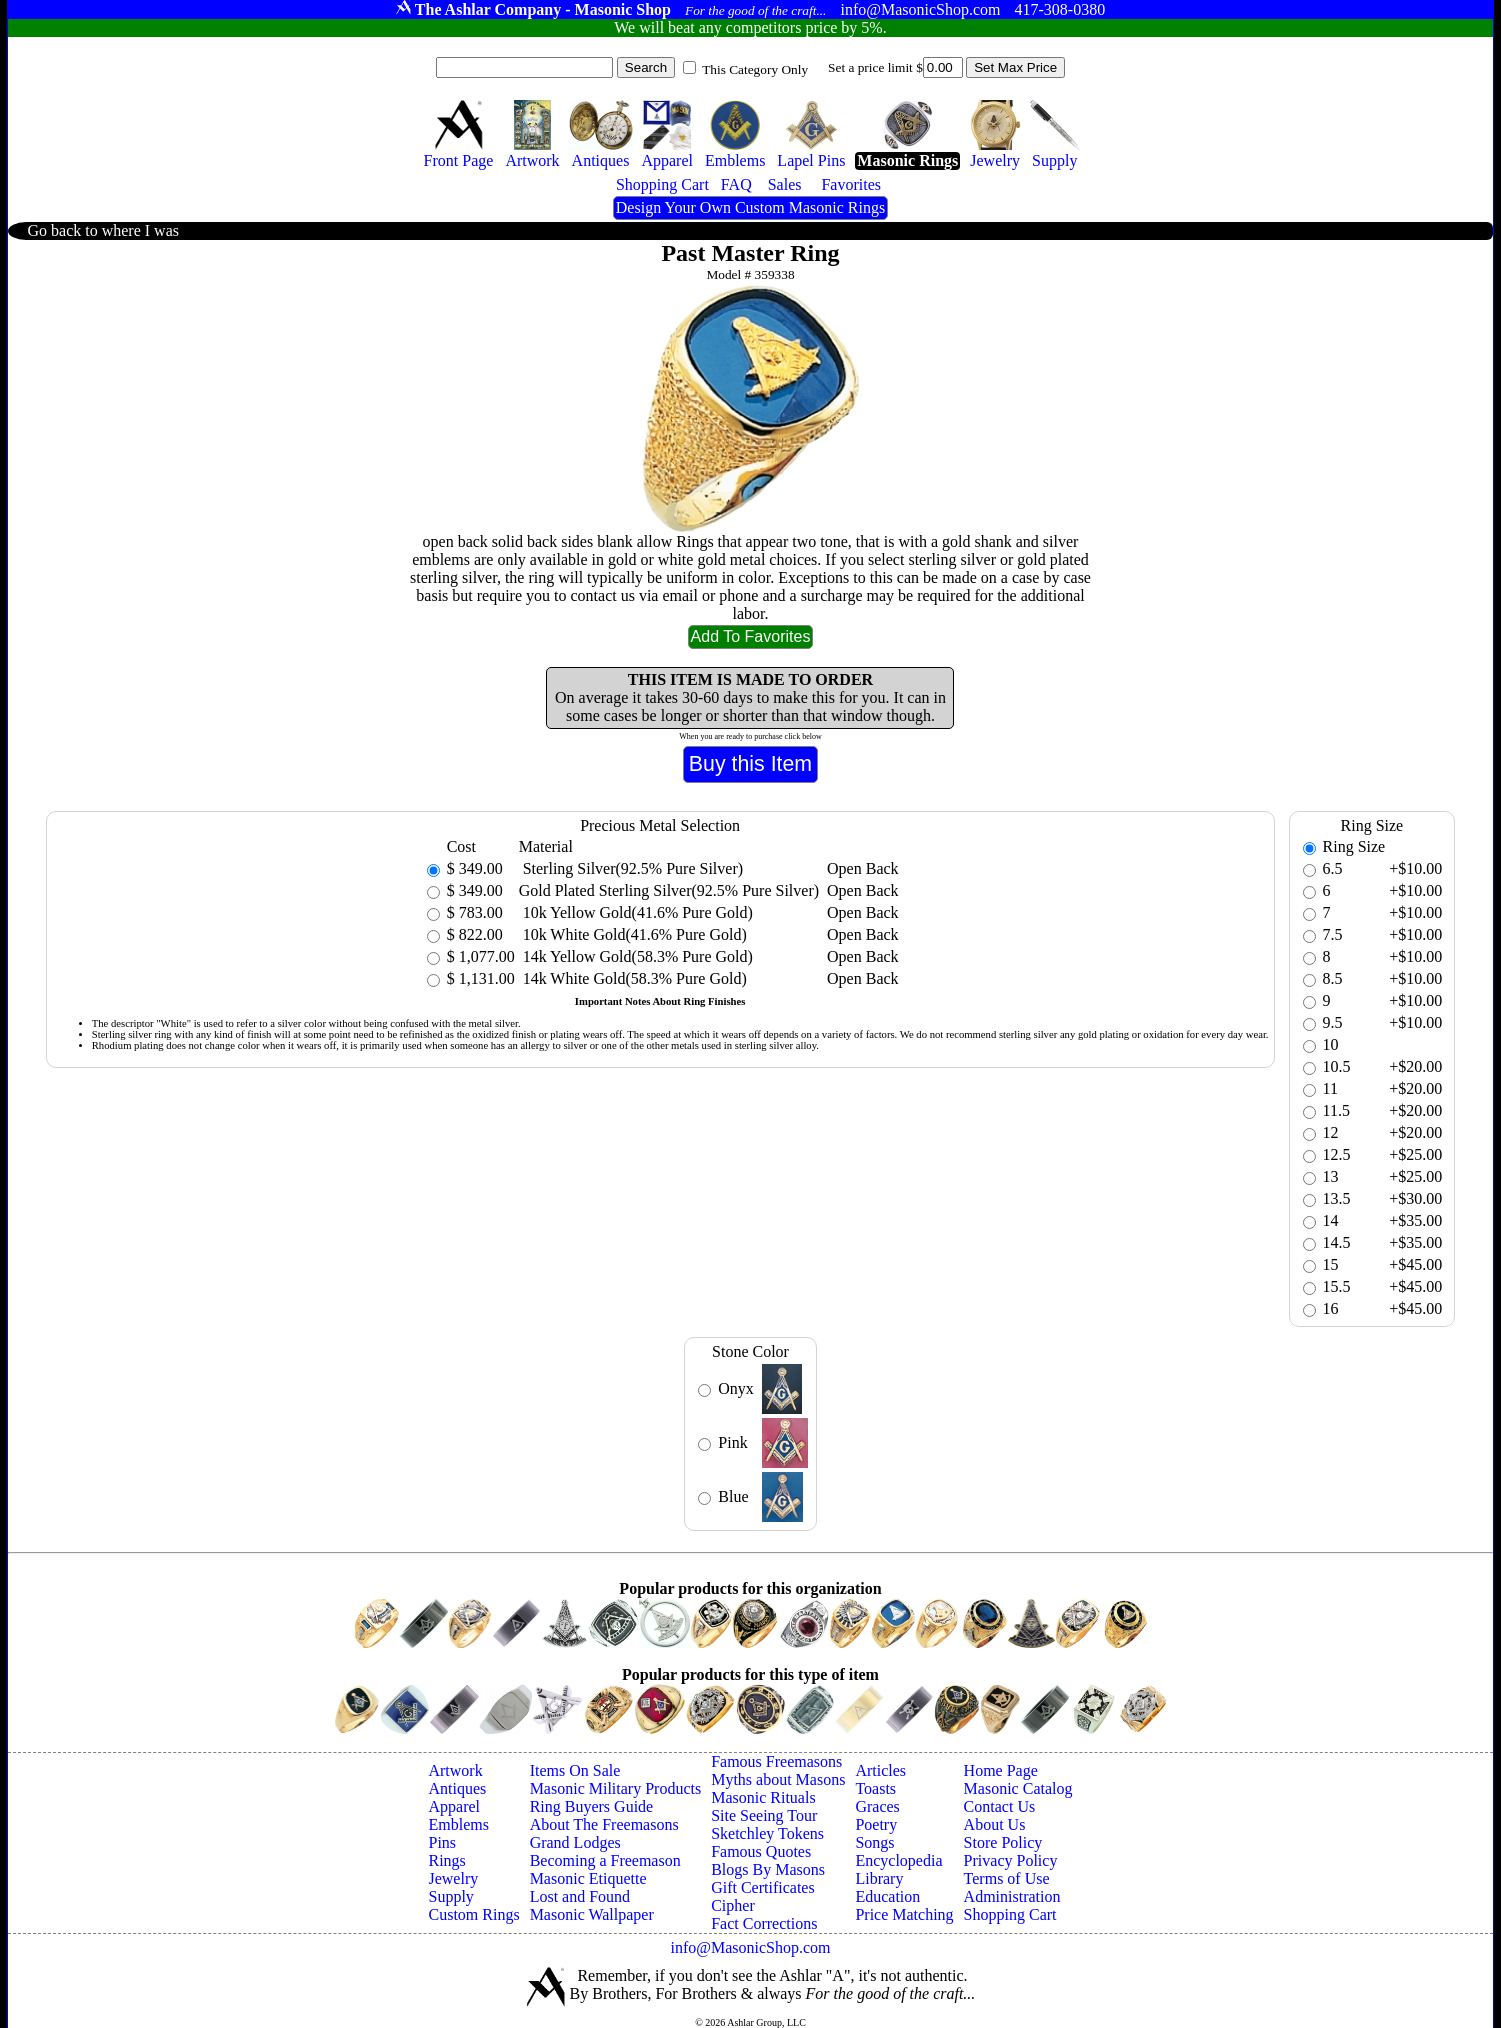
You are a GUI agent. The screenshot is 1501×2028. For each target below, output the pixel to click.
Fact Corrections (764, 1923)
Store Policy (1003, 1842)
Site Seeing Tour (764, 1815)
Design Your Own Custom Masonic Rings (750, 207)
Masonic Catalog (1018, 1788)
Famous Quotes (761, 1851)
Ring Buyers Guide (592, 1806)
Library (879, 1878)
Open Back (863, 868)
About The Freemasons (604, 1824)
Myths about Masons (778, 1779)
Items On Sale (575, 1770)
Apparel (454, 1806)
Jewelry (453, 1878)
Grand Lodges (575, 1842)
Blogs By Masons (768, 1869)
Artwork (455, 1770)
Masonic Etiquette (588, 1878)
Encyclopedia (898, 1860)
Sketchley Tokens (767, 1833)
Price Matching (904, 1914)
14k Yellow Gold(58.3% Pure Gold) (636, 956)
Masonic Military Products (616, 1788)
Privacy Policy (1011, 1860)
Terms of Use (1007, 1878)
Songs (874, 1842)
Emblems (458, 1824)
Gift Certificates (763, 1887)
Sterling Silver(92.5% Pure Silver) (631, 868)
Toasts (875, 1788)
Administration (1012, 1896)
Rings (446, 1860)
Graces (877, 1806)
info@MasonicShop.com (750, 1947)
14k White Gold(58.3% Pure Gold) (633, 978)
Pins (442, 1842)
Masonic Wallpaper (592, 1914)
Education (887, 1896)
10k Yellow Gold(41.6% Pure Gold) (636, 912)
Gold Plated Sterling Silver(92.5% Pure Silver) (669, 890)
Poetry (876, 1824)
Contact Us (1000, 1806)
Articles (880, 1770)
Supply (450, 1896)
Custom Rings (473, 1914)
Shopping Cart (1010, 1914)
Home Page (1001, 1770)
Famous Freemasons (776, 1761)
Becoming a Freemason (605, 1860)
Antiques (457, 1788)
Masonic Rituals (763, 1797)
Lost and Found (580, 1896)
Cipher (733, 1905)
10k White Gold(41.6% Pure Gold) (633, 934)
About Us (995, 1824)
